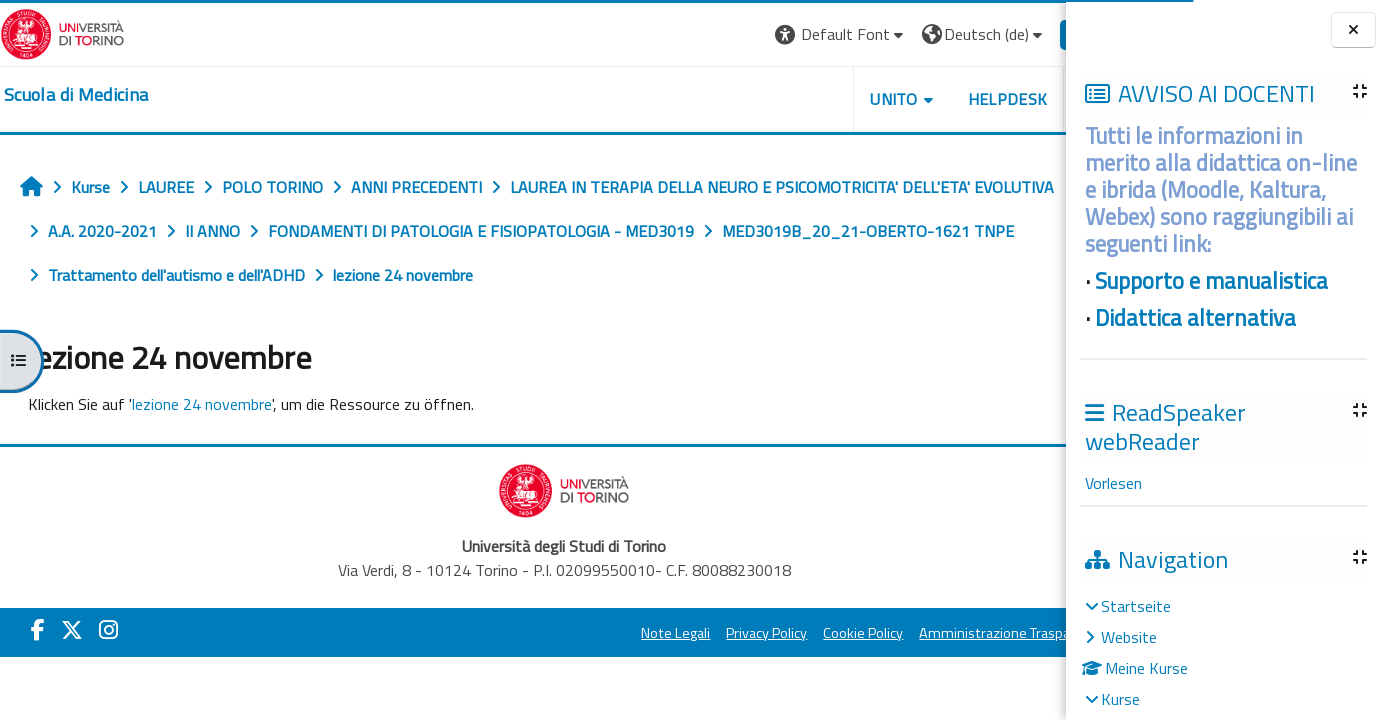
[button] (778, 34)
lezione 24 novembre (202, 404)
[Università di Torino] (62, 32)
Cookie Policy (801, 633)
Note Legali (613, 633)
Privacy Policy (704, 633)
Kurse (1120, 699)
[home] (76, 95)
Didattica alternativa (1195, 318)
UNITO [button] (832, 99)
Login (1031, 34)
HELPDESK (945, 99)
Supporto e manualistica (1211, 281)
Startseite (1136, 606)
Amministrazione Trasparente (950, 633)
